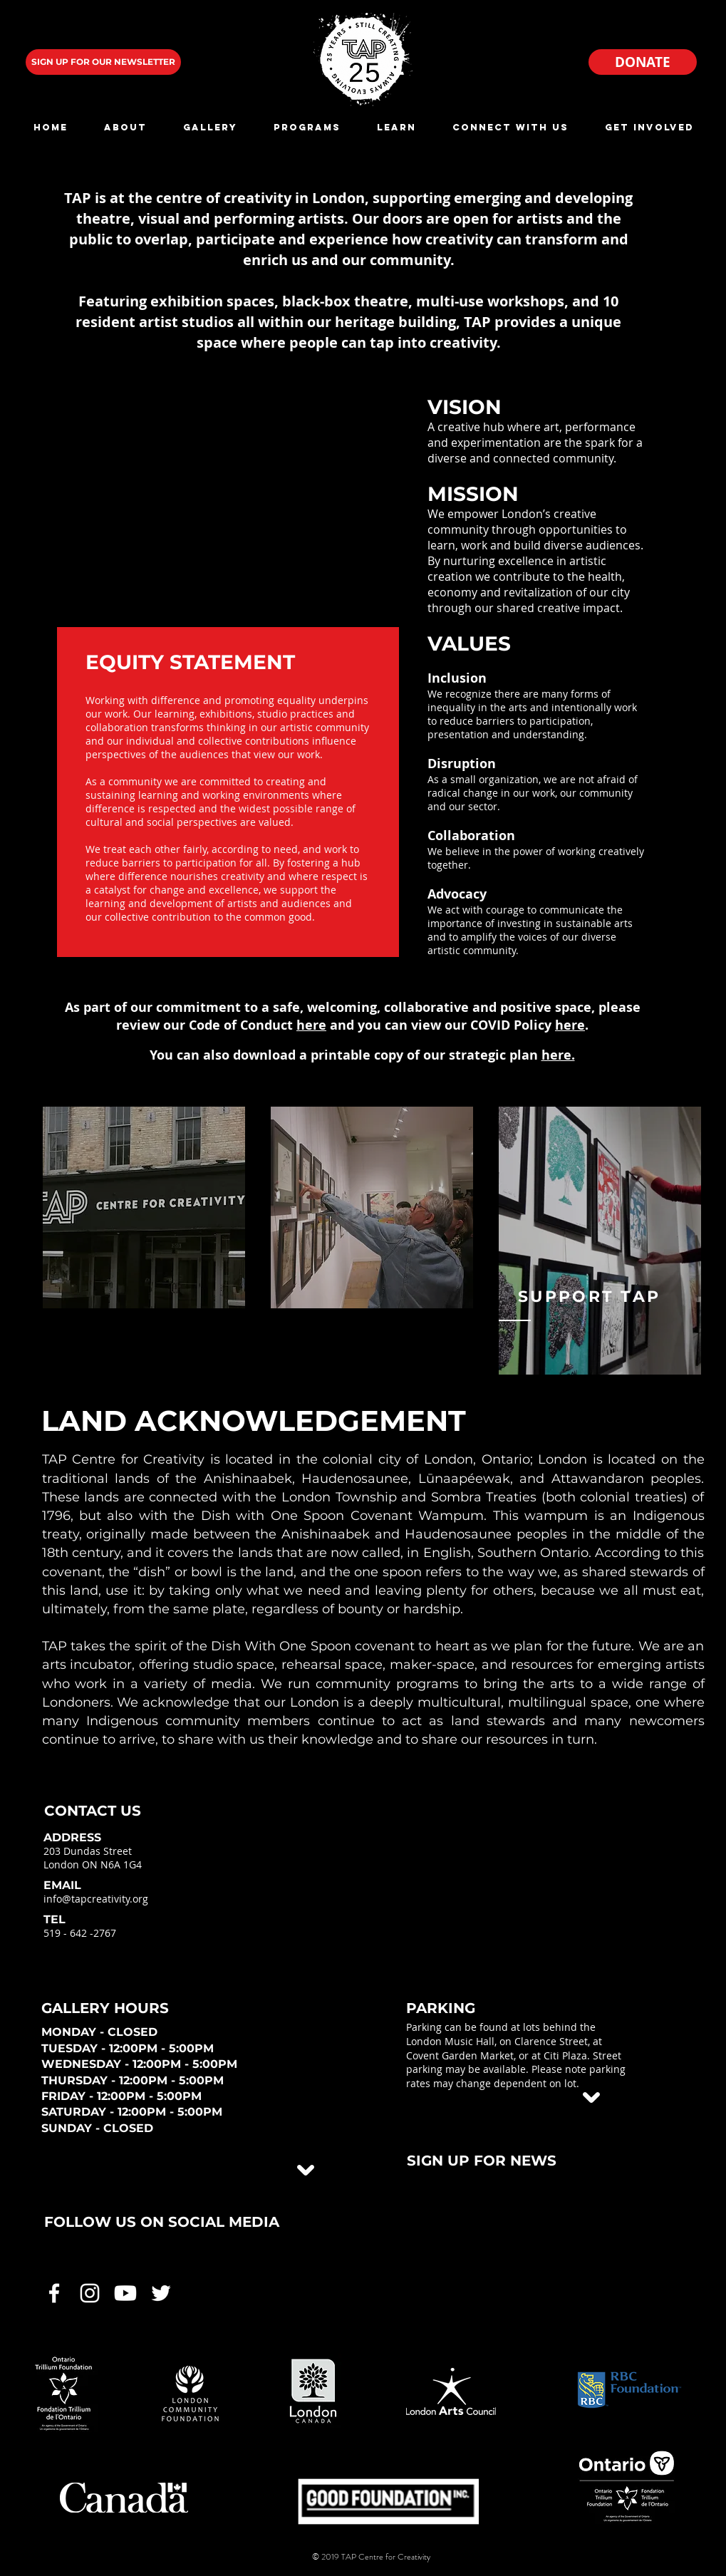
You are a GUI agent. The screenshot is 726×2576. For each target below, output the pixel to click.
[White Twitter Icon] (161, 2293)
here (311, 1025)
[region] (144, 1207)
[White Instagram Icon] (90, 2293)
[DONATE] (642, 62)
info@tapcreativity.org (95, 1898)
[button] (125, 127)
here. (558, 1055)
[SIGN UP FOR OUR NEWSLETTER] (103, 62)
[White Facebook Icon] (54, 2293)
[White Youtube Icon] (125, 2293)
